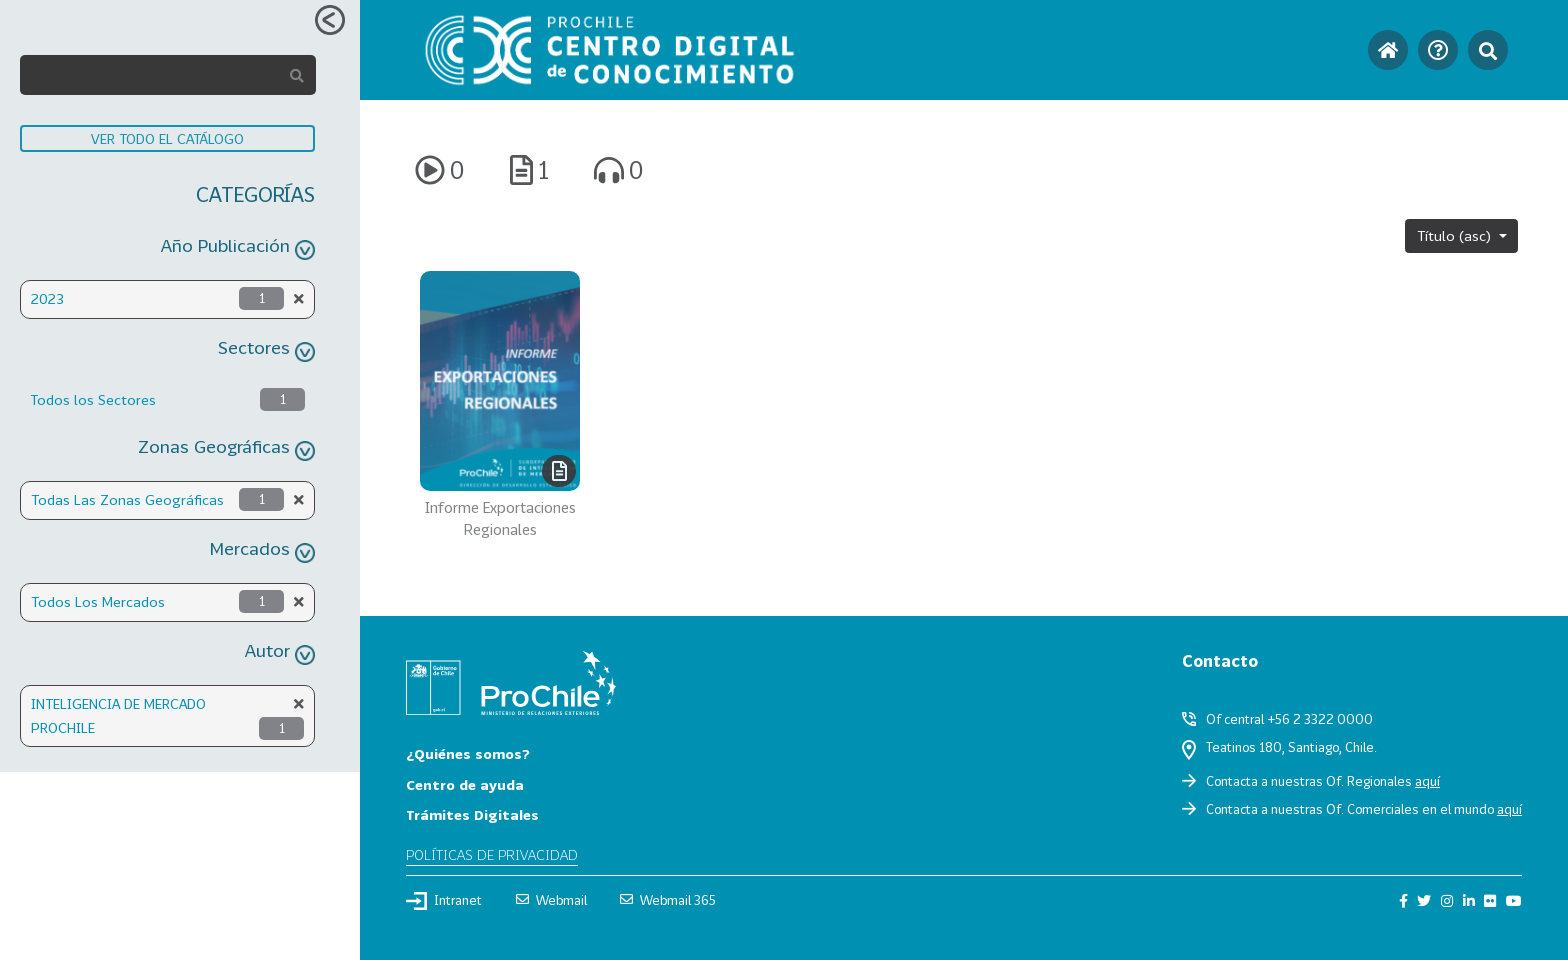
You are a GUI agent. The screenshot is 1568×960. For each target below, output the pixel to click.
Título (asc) (1456, 235)
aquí (1427, 781)
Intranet (444, 901)
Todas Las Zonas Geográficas (127, 499)
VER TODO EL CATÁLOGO (167, 138)
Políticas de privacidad (492, 854)
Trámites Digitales (472, 814)
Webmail (551, 900)
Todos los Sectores (93, 399)
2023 (47, 298)
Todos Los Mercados (98, 601)
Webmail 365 (668, 900)
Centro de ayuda (465, 784)
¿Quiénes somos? (468, 753)
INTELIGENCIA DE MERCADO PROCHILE (118, 715)
